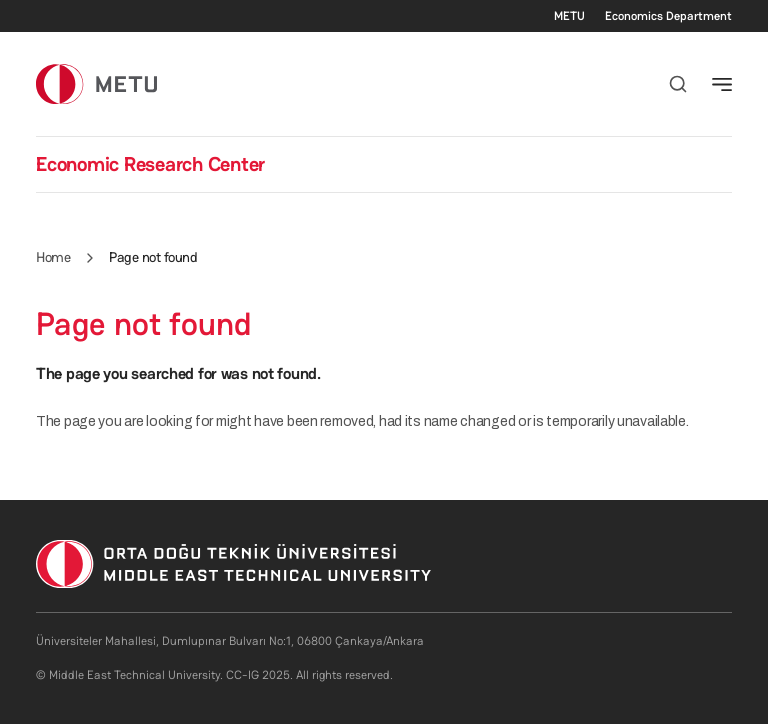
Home (53, 257)
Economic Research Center (150, 164)
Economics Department (668, 16)
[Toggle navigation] (722, 84)
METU (569, 16)
